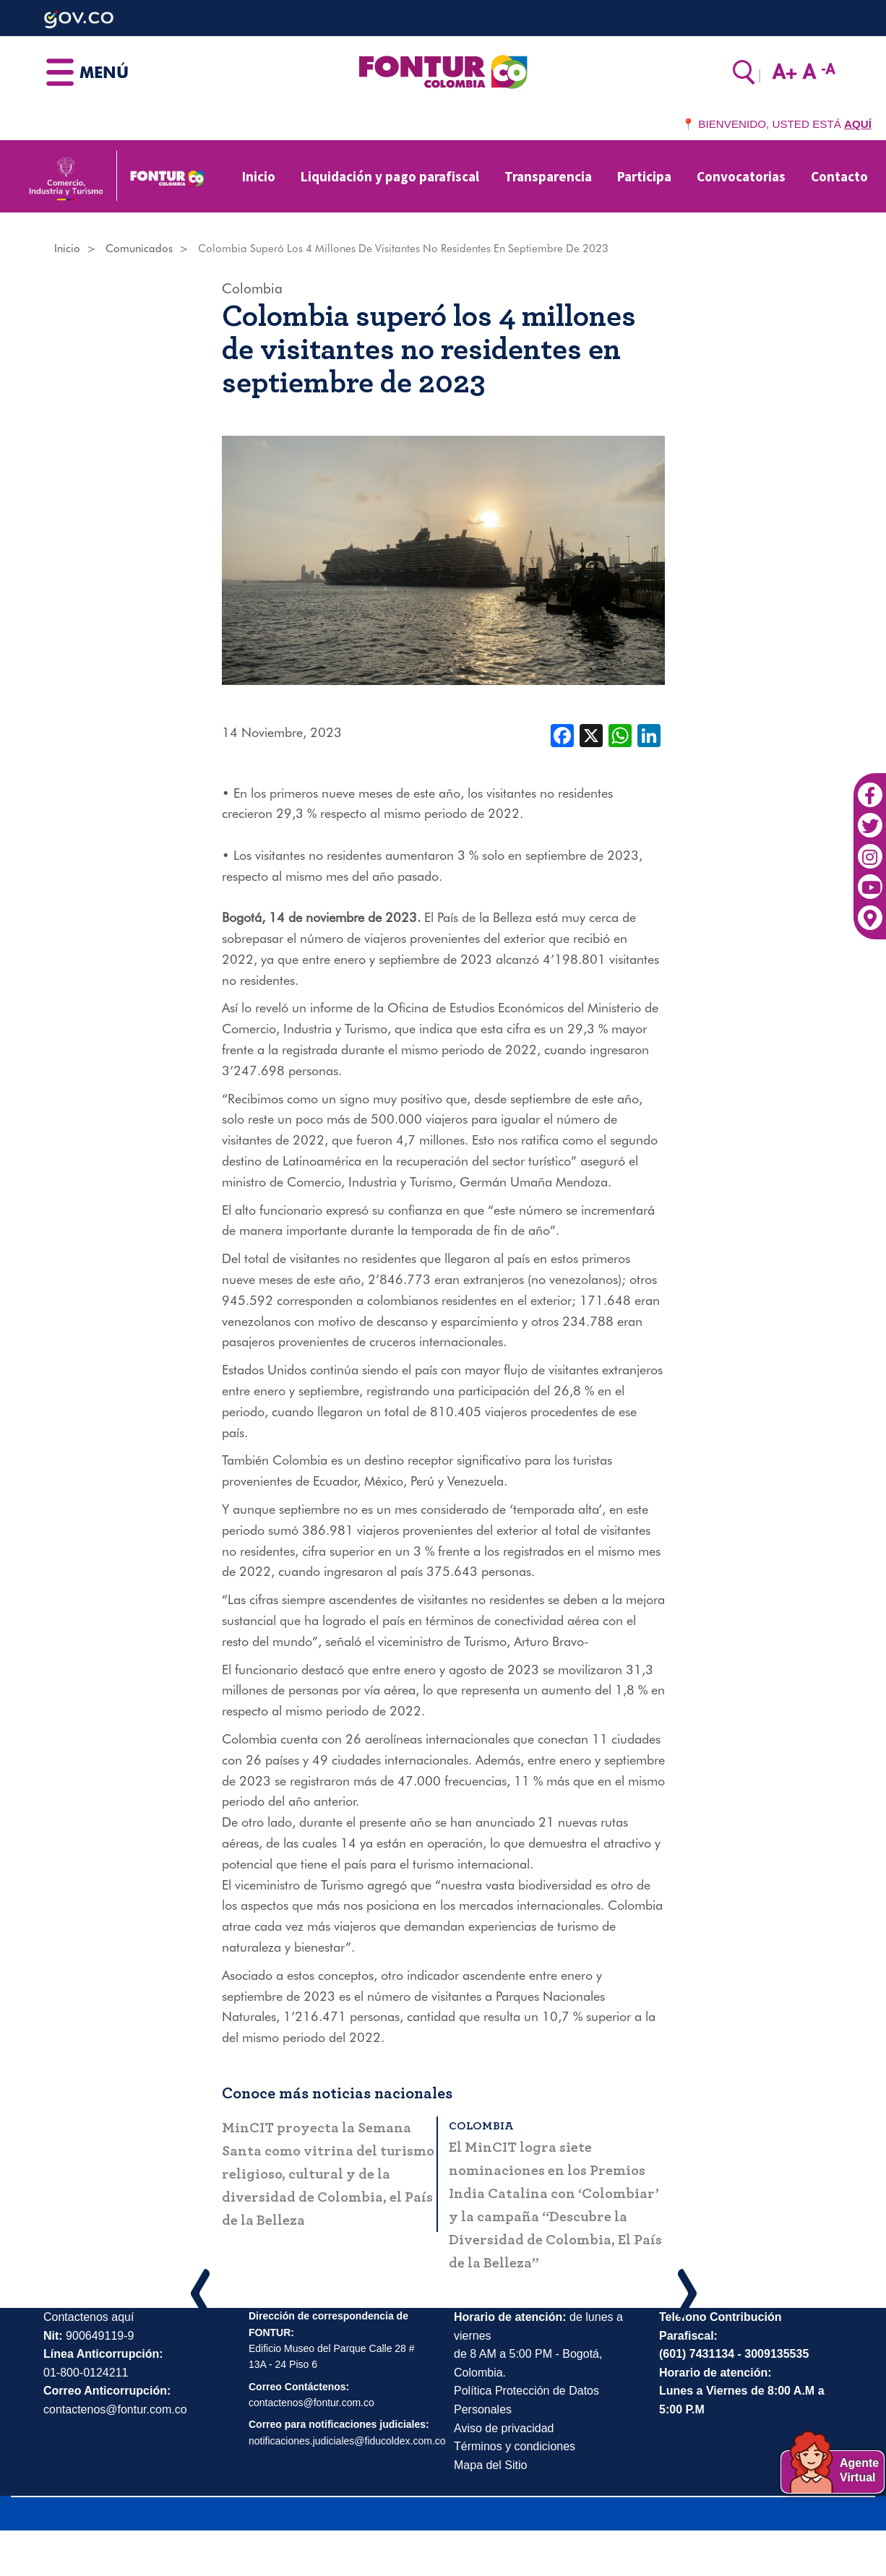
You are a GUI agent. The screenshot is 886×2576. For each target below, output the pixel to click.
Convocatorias (741, 176)
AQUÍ (858, 124)
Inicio (258, 176)
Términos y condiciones (514, 2446)
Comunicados (139, 248)
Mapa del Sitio (490, 2465)
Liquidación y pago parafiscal (390, 176)
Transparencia (548, 176)
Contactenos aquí (88, 2317)
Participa (644, 176)
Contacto (839, 176)
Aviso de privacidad (504, 2428)
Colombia (252, 288)
